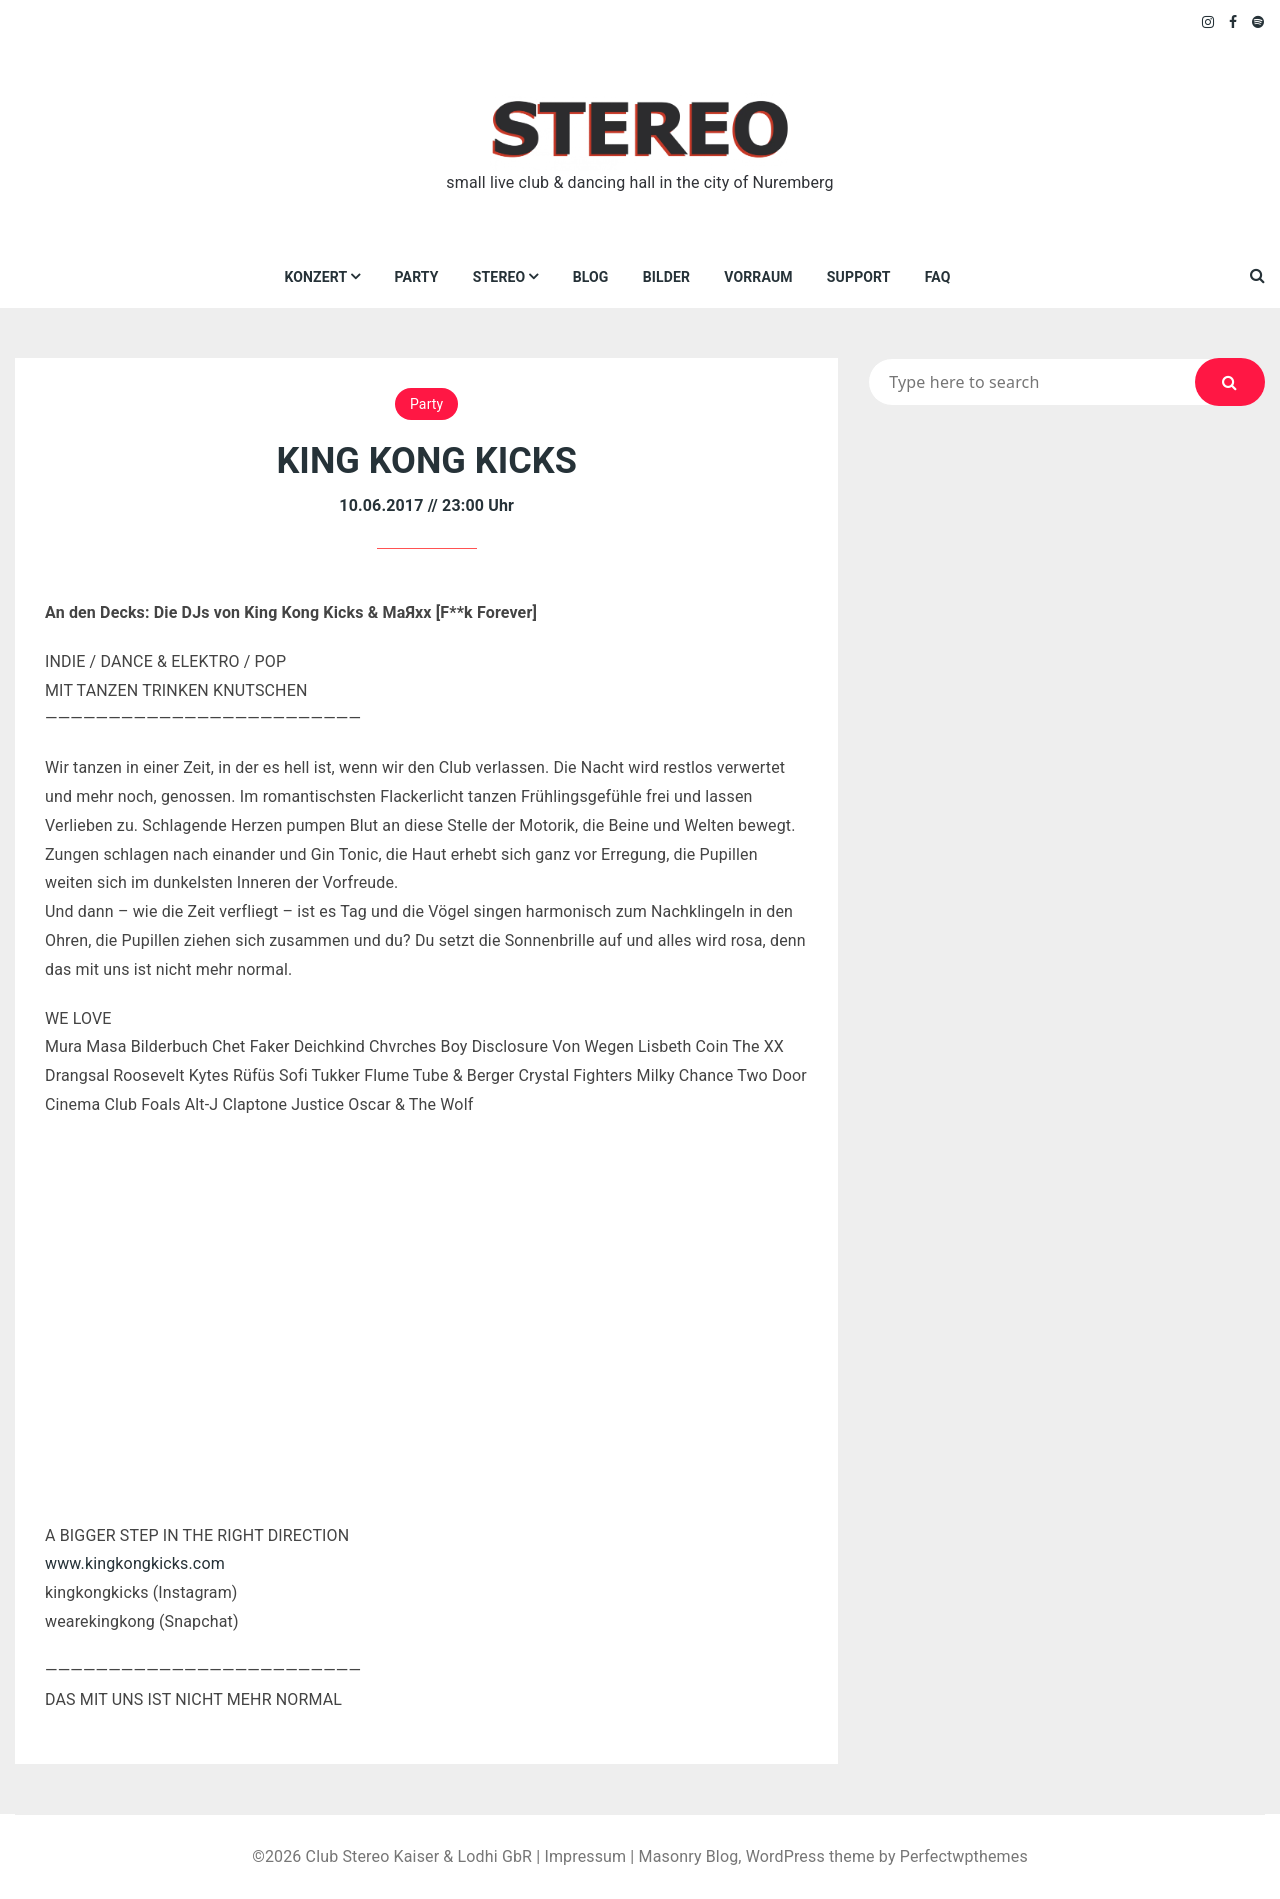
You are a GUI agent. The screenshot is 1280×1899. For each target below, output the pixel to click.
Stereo (499, 277)
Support (859, 277)
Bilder (666, 277)
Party (417, 277)
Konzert (315, 277)
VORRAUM (758, 277)
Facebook (1233, 22)
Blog (591, 277)
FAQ (938, 277)
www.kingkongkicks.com (135, 1563)
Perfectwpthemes (964, 1856)
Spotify (1258, 22)
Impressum (585, 1856)
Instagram (1209, 22)
